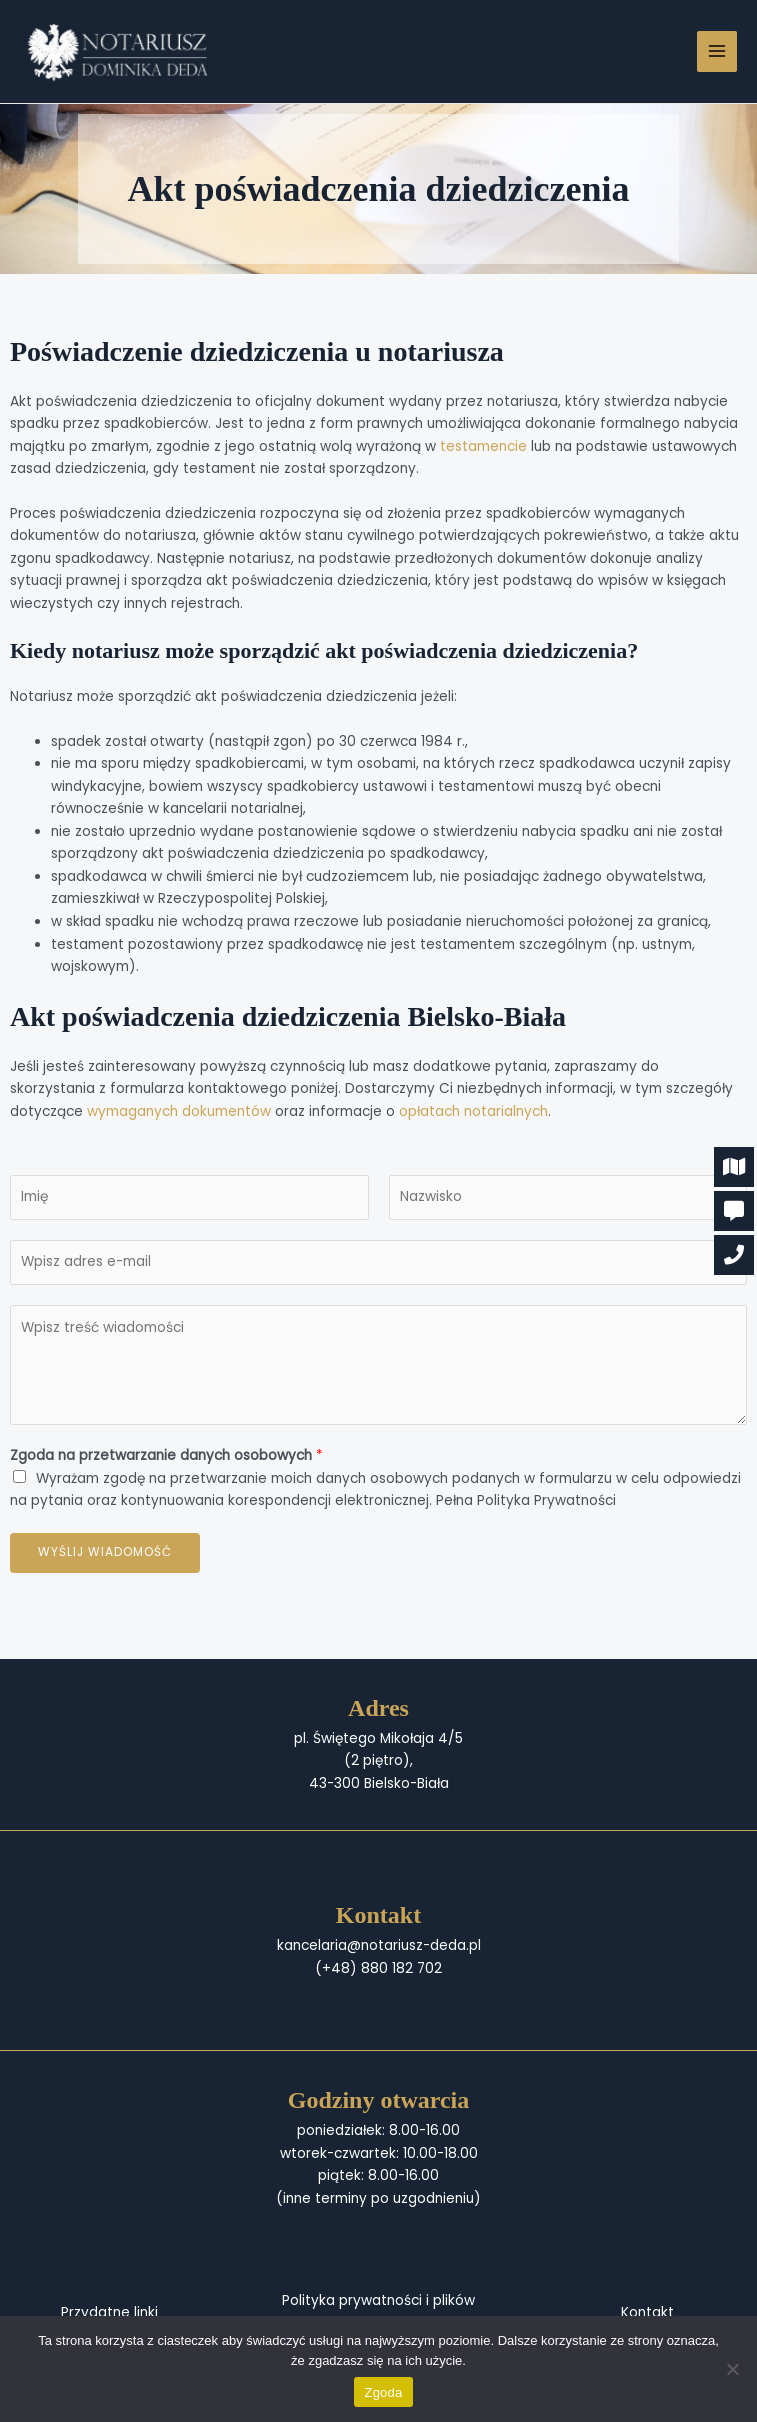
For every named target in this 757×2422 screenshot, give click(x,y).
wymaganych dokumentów (179, 1111)
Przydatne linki (109, 2312)
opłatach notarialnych (473, 1111)
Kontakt (647, 2312)
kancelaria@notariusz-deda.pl (379, 1945)
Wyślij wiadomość (105, 1552)
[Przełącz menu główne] (717, 51)
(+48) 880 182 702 (378, 1968)
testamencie (483, 446)
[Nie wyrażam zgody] (732, 2369)
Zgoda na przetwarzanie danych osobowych (166, 1455)
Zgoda (383, 2392)
